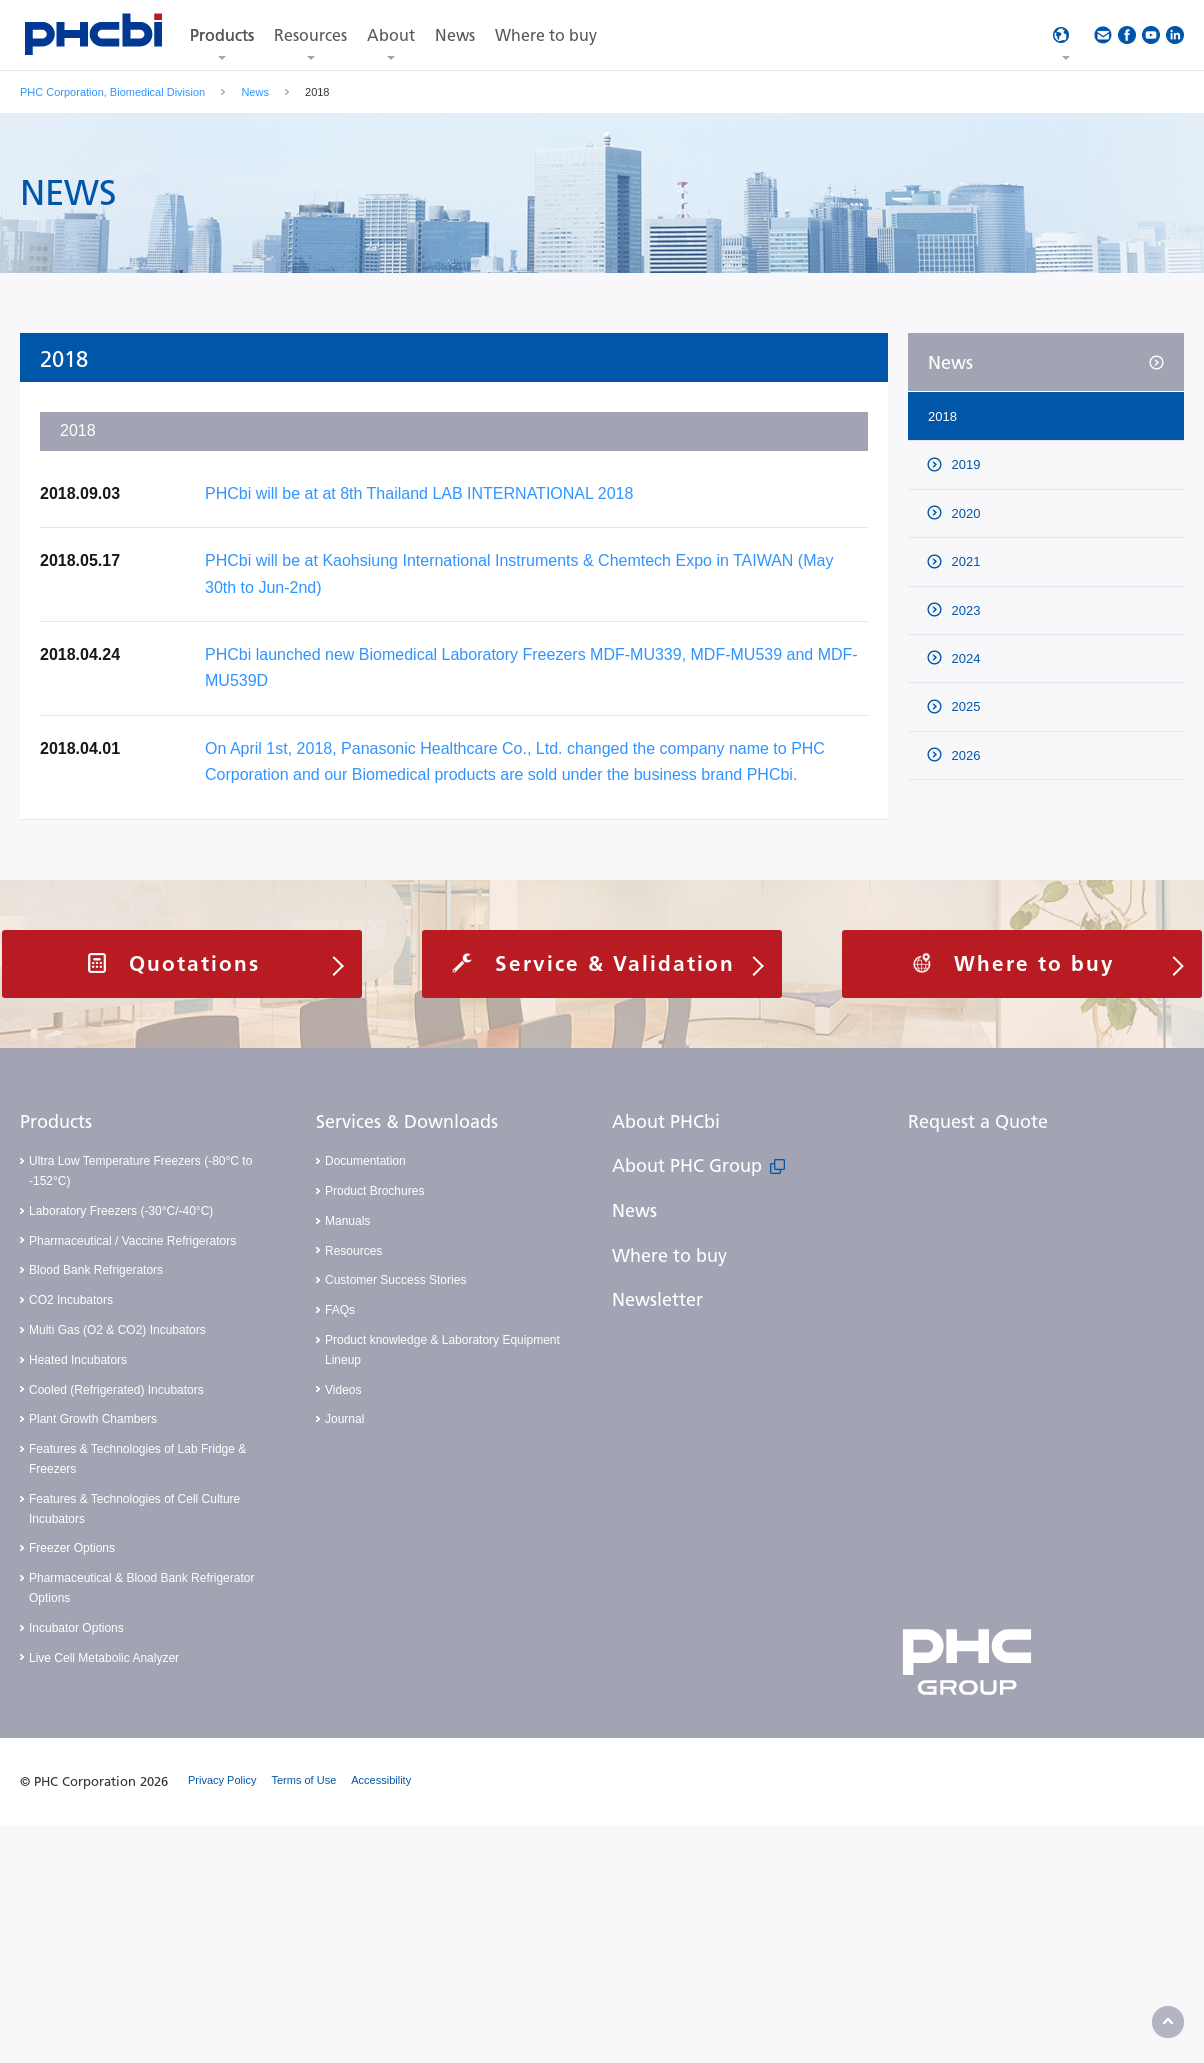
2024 (964, 658)
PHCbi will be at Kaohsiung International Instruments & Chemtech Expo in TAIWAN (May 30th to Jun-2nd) (519, 573)
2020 (964, 513)
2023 (964, 610)
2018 (942, 416)
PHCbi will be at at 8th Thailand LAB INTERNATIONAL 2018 (419, 493)
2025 (964, 706)
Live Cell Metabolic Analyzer (104, 1658)
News (255, 92)
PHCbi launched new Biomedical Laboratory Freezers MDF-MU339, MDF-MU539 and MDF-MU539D (531, 667)
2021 (964, 561)
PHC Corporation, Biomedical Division (112, 92)
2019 (964, 464)
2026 (964, 755)
